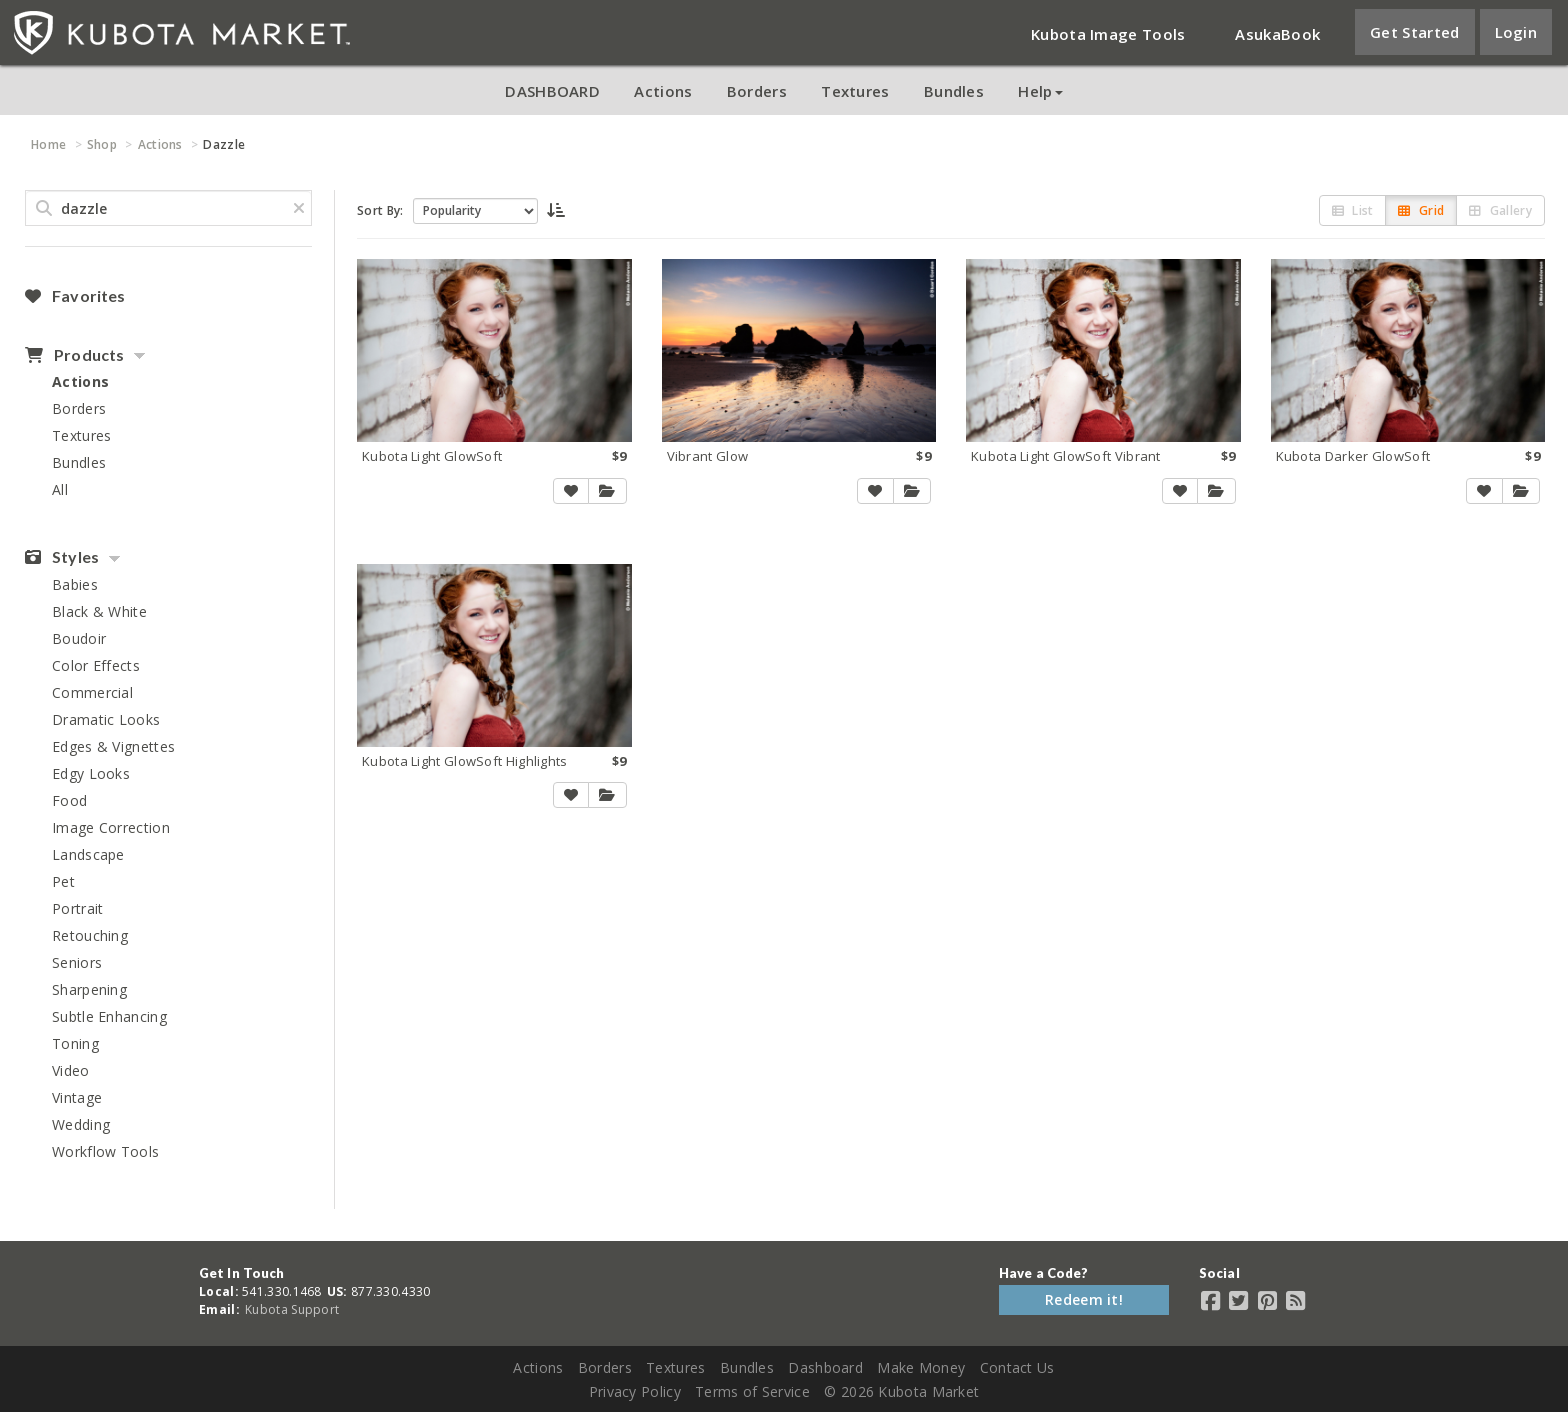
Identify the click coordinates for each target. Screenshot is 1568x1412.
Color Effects (96, 665)
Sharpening (89, 989)
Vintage (77, 1097)
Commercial (92, 692)
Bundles (954, 91)
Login (1516, 32)
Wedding (81, 1124)
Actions (663, 91)
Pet (63, 881)
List (1353, 210)
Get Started (1414, 32)
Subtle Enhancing (109, 1016)
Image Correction (111, 827)
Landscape (88, 854)
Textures (855, 91)
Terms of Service (752, 1391)
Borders (757, 91)
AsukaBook (1277, 34)
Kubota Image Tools (1108, 34)
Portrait (77, 908)
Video (71, 1070)
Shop (102, 144)
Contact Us (1017, 1367)
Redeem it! (1084, 1299)
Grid (1421, 210)
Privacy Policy (635, 1391)
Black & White (99, 611)
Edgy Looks (91, 773)
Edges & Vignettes (113, 746)
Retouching (90, 935)
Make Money (921, 1367)
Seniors (77, 962)
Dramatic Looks (106, 719)
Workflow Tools (105, 1151)
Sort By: (380, 210)
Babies (75, 584)
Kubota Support (292, 1309)
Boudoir (79, 638)
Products (74, 355)
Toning (75, 1043)
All (60, 489)
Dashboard (825, 1367)
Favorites (75, 296)
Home (48, 144)
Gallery (1500, 210)
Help (1040, 91)
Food (69, 800)
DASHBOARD (552, 91)
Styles (62, 557)
